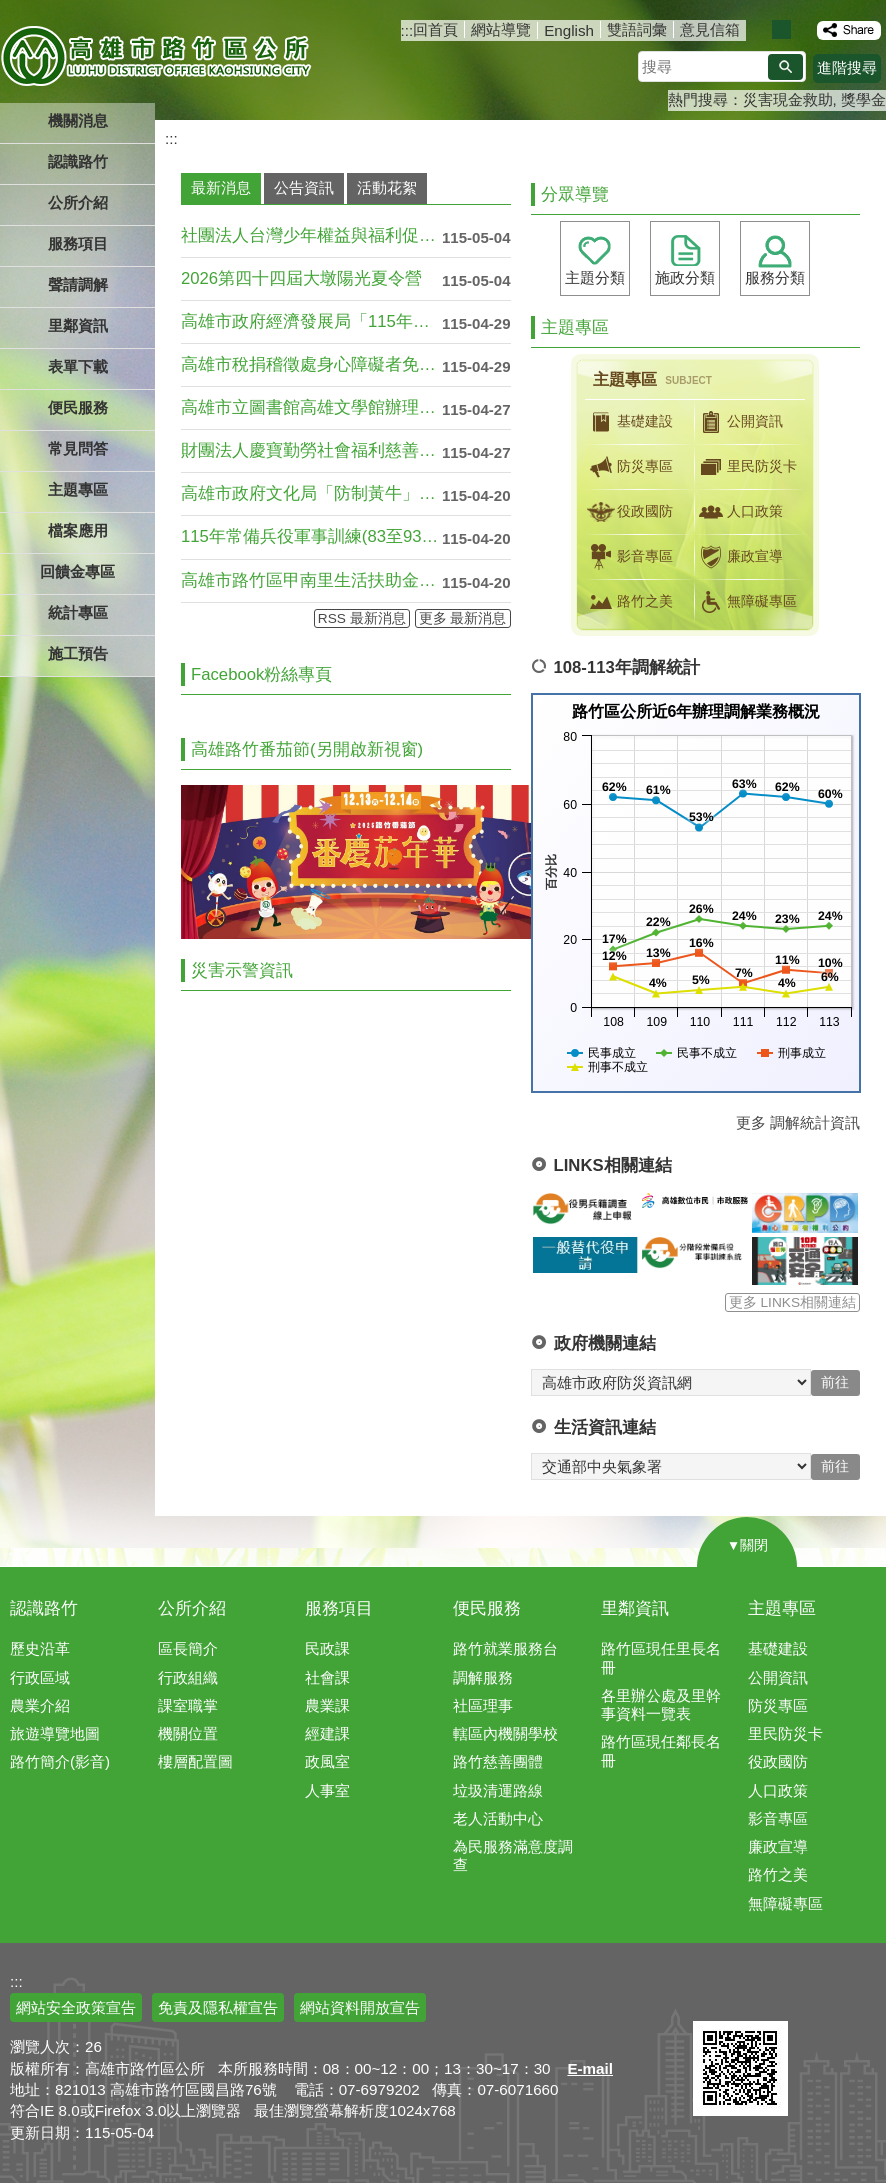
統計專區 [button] (78, 612)
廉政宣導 (739, 557)
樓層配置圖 (195, 1761)
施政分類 (685, 277)
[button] (785, 67)
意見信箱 (710, 29)
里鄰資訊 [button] (78, 325)
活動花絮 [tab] (387, 187)
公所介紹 (192, 1608)
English (569, 30)
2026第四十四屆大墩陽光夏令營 (301, 278)
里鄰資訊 (635, 1608)
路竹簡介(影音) (60, 1761)
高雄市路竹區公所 (157, 55)
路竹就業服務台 (505, 1648)
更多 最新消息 (463, 618)
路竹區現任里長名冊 (661, 1657)
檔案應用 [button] (78, 530)
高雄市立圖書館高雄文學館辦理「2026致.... (311, 407)
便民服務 (487, 1608)
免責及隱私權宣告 (218, 2007)
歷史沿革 (40, 1648)
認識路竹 (44, 1608)
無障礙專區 (746, 602)
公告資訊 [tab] (304, 187)
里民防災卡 (746, 467)
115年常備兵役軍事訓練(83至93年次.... (311, 536)
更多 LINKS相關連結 (792, 1302)
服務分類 (775, 277)
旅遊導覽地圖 (55, 1733)
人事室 (327, 1790)
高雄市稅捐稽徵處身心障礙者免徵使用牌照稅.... (311, 364)
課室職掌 (188, 1705)
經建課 (327, 1733)
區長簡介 (188, 1648)
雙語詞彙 (637, 29)
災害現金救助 (788, 99)
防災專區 (629, 467)
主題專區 (782, 1608)
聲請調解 (78, 284)
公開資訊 (739, 422)
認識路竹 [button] (78, 161)
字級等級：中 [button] (781, 29)
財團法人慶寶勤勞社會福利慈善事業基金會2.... (311, 450)
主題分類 (595, 277)
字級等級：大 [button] (802, 29)
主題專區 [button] (78, 489)
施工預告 (78, 653)
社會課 (327, 1677)
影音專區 (629, 557)
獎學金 (863, 99)
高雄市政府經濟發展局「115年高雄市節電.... (311, 321)
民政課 (327, 1648)
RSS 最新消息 (362, 618)
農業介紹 (40, 1705)
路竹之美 (629, 602)
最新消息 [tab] (221, 187)
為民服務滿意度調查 (513, 1855)
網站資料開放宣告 (360, 2007)
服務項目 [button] (78, 243)
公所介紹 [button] (78, 202)
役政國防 (629, 512)
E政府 (714, 1995)
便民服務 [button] (78, 407)
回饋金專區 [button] (77, 571)
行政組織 (188, 1677)
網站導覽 (501, 29)
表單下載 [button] (78, 366)
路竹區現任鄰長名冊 (661, 1750)
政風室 (327, 1761)
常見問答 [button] (78, 448)
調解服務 (483, 1677)
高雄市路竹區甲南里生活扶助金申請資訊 (311, 580)
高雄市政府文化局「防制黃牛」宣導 (311, 493)
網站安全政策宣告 (76, 2007)
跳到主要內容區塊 (10, 10)
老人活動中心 (498, 1818)
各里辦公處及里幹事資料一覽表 (661, 1704)
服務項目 (339, 1608)
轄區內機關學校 (505, 1733)
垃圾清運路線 (498, 1790)
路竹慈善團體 (498, 1761)
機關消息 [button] (78, 120)
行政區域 (40, 1677)
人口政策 (739, 512)
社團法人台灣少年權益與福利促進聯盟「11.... (311, 235)
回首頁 (435, 29)
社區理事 (483, 1705)
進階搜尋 (847, 67)
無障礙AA (813, 1997)
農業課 (327, 1705)
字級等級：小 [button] (760, 29)
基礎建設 (629, 422)
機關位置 (188, 1733)
